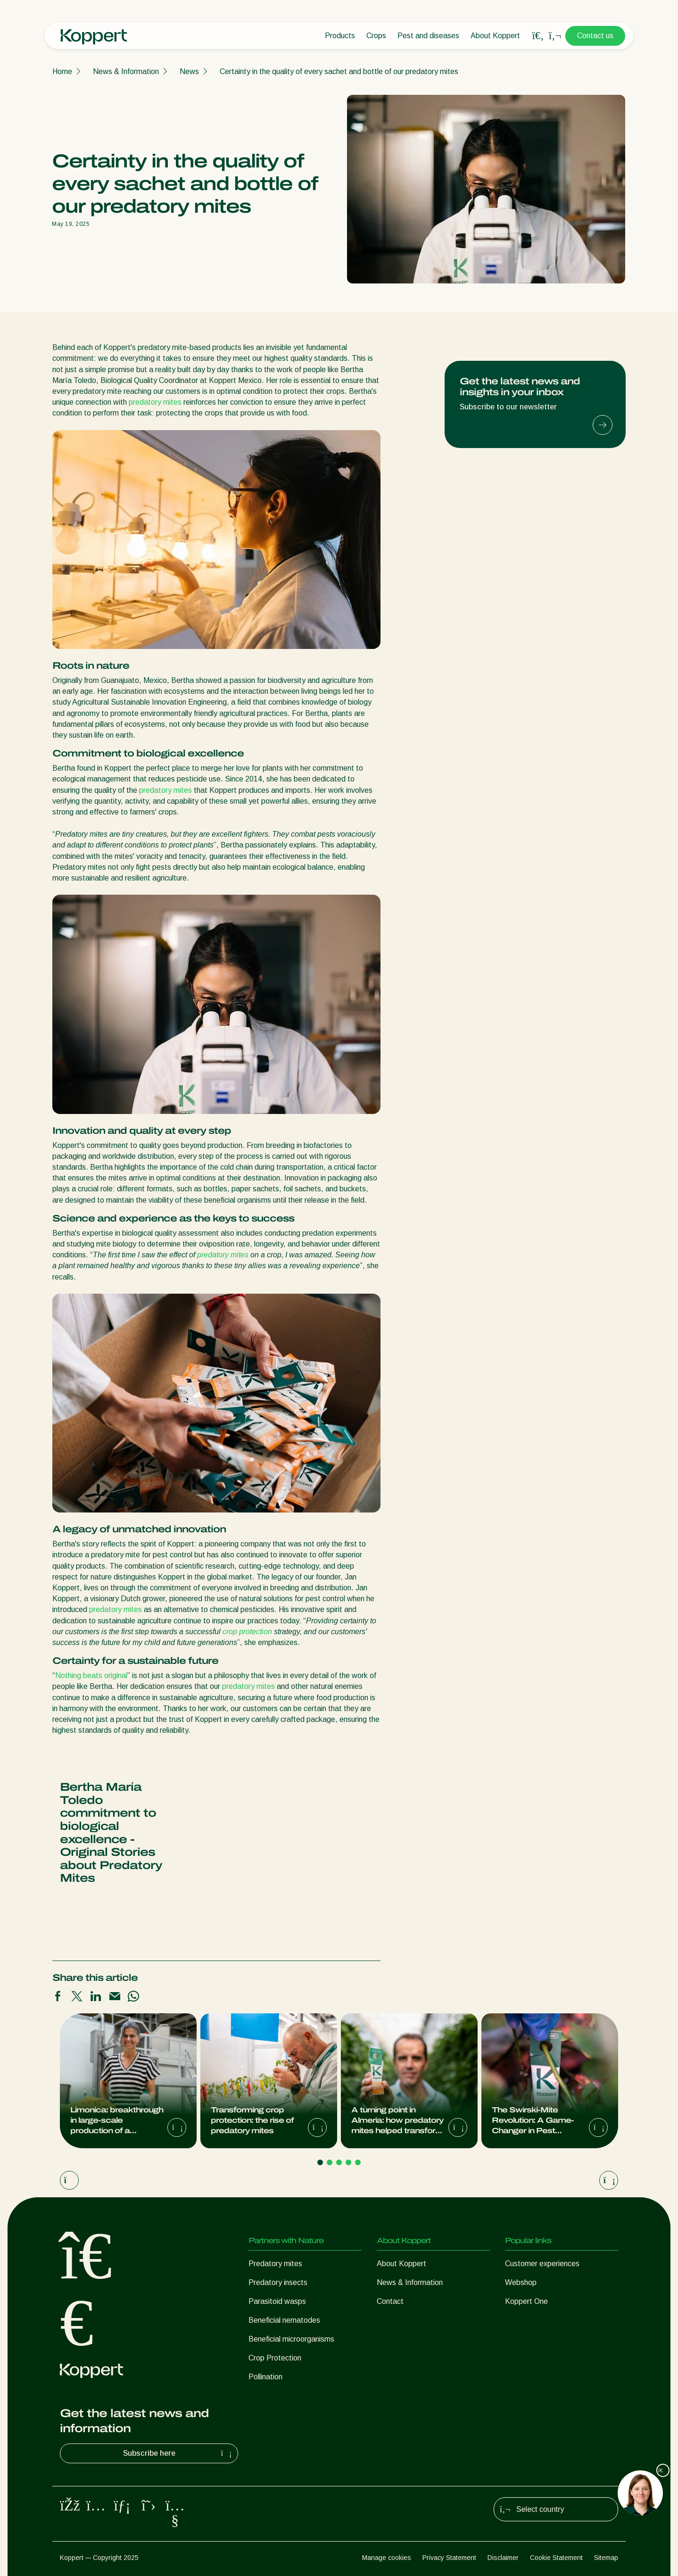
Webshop (521, 2282)
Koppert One (526, 2301)
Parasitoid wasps (277, 2301)
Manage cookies (386, 2557)
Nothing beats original (91, 1675)
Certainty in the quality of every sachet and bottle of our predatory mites (339, 71)
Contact (390, 2301)
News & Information (126, 71)
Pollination (265, 2377)
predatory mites (155, 402)
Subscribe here (178, 2453)
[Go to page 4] (348, 2162)
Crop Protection (274, 2358)
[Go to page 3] (339, 2162)
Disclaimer (503, 2557)
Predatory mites (275, 2264)
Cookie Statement (556, 2557)
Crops (376, 36)
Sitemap (606, 2557)
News (189, 71)
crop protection (247, 1632)
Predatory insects (277, 2282)
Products (340, 36)
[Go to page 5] (358, 2162)
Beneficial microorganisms (291, 2339)
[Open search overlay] (538, 36)
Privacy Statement (449, 2557)
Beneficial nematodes (284, 2320)
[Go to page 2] (329, 2162)
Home (62, 71)
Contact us (595, 36)
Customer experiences (542, 2264)
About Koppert (495, 36)
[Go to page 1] (320, 2162)
